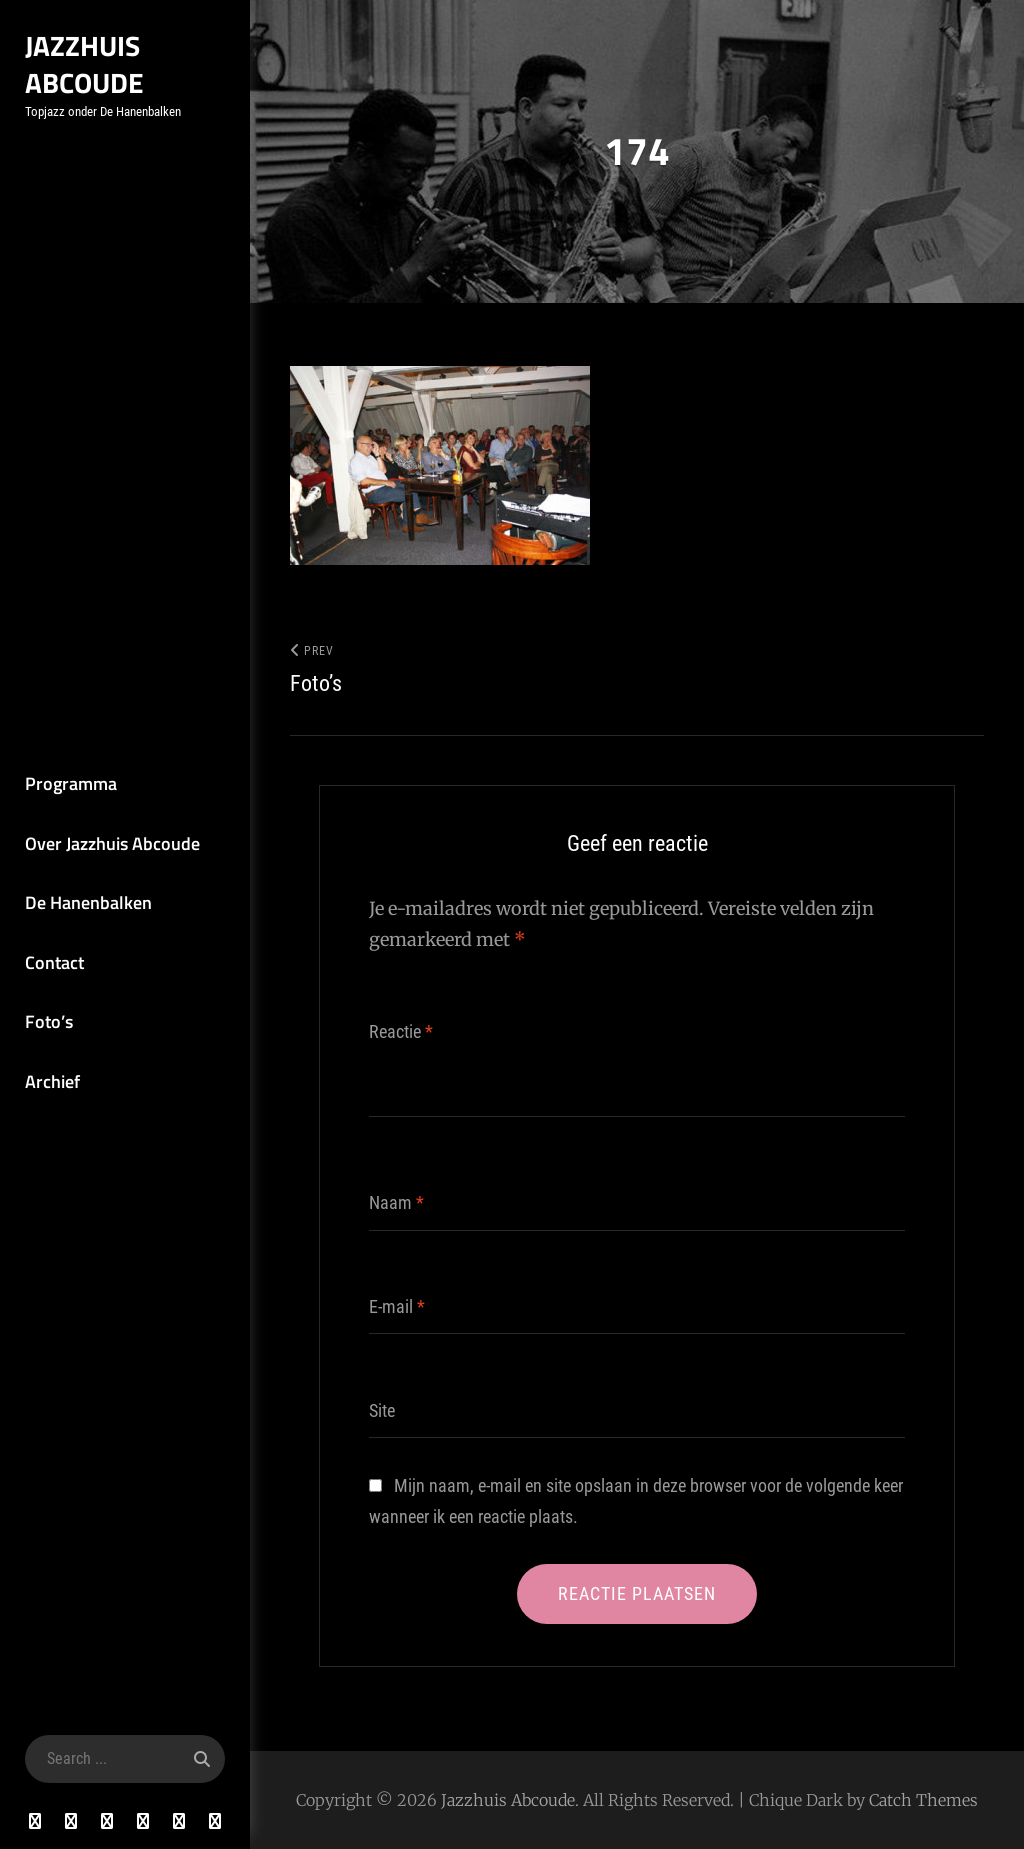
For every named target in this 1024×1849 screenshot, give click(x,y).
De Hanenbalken (88, 902)
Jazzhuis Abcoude (84, 64)
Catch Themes (923, 1800)
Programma (71, 783)
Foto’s (49, 1021)
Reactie (401, 1031)
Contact (54, 962)
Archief (52, 1081)
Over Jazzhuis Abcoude (112, 843)
